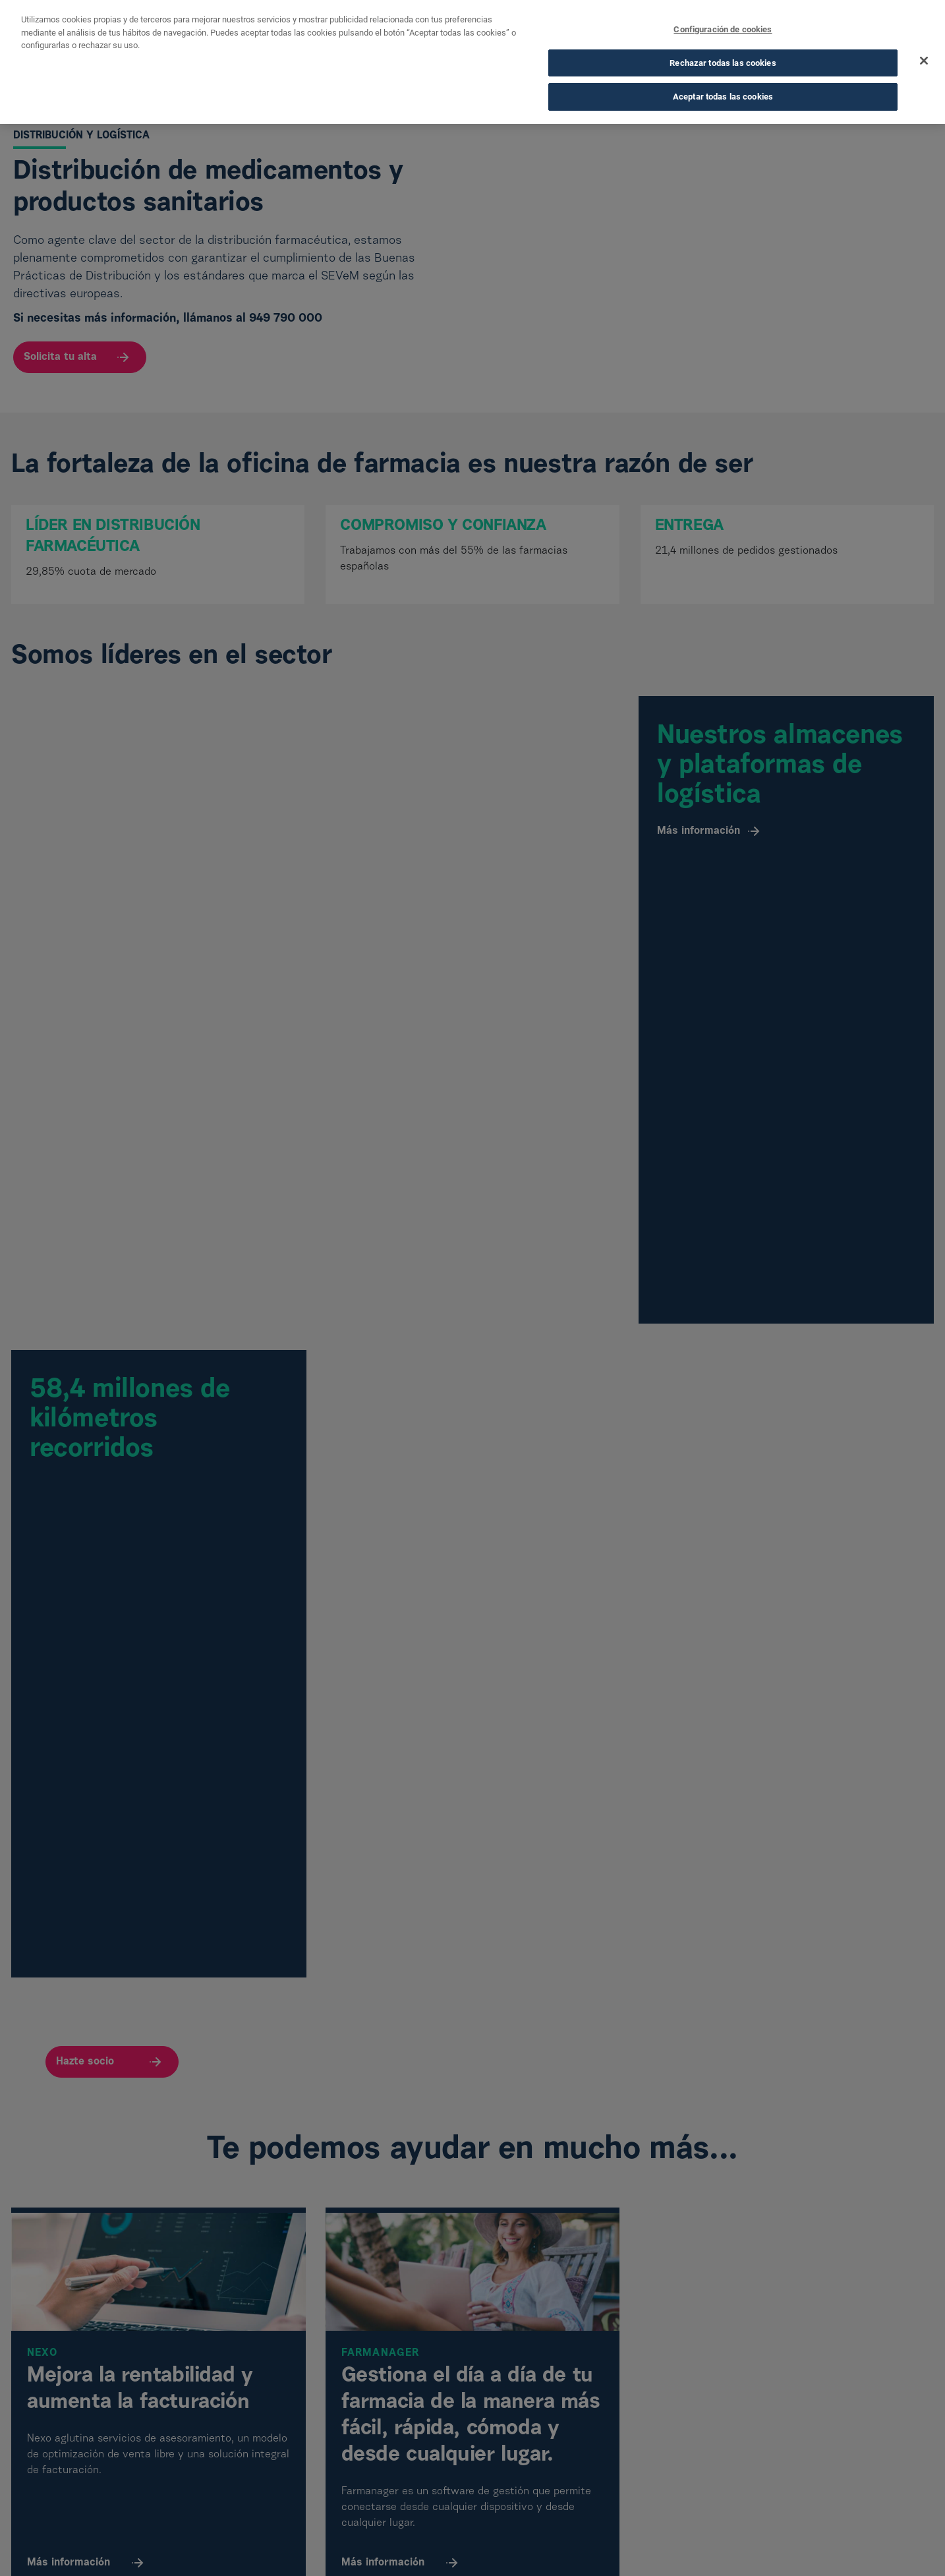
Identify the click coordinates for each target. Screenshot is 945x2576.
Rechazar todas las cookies (723, 62)
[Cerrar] (923, 59)
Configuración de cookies (722, 29)
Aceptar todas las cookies (723, 96)
